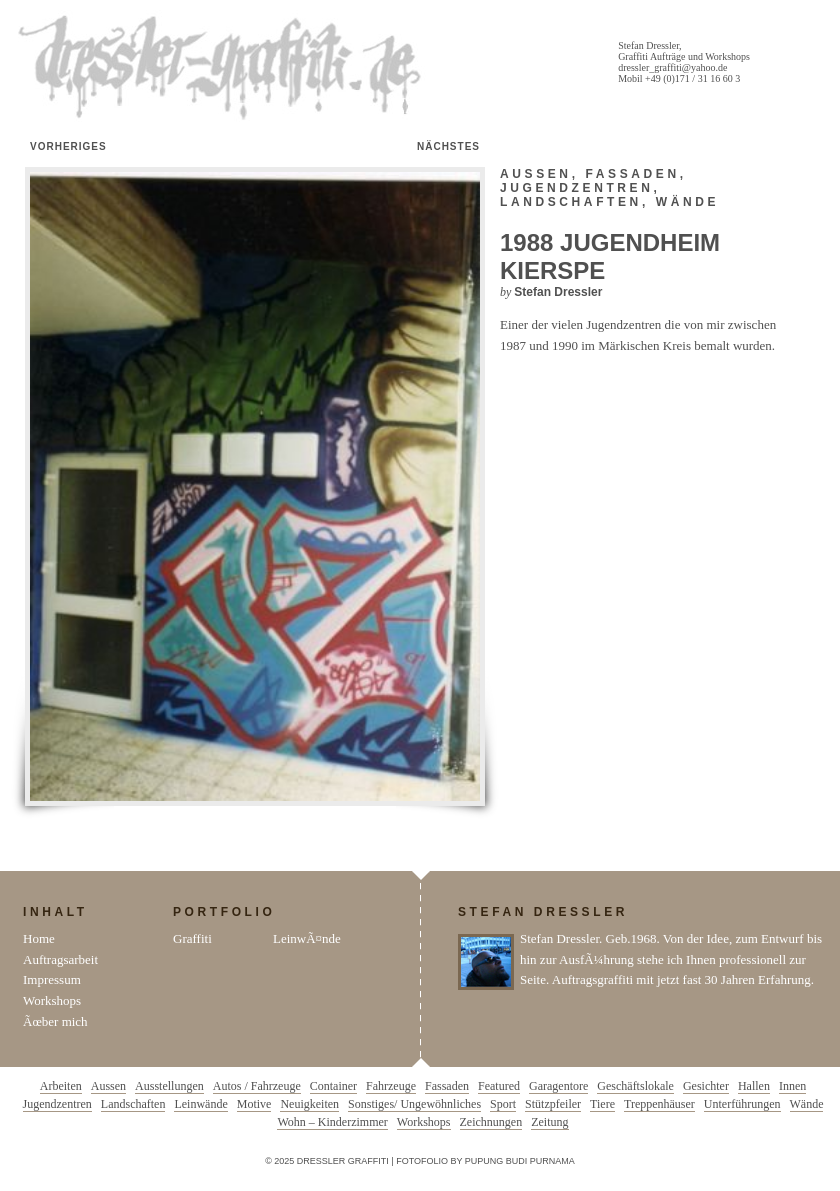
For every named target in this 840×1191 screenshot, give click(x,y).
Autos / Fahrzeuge (257, 1086)
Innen (792, 1086)
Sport (503, 1104)
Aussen (536, 174)
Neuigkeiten (309, 1104)
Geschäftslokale (635, 1086)
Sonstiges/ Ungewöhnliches (414, 1104)
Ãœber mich (55, 1021)
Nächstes (448, 146)
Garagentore (558, 1086)
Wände (687, 202)
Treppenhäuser (659, 1104)
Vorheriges (68, 146)
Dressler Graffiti (224, 68)
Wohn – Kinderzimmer (332, 1122)
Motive (254, 1104)
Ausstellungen (169, 1086)
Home (39, 938)
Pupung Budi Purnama (520, 1161)
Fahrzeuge (391, 1086)
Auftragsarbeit (60, 959)
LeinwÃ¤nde (307, 938)
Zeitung (549, 1122)
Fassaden (633, 174)
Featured (499, 1086)
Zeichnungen (491, 1122)
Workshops (52, 1000)
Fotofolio (422, 1161)
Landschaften (571, 202)
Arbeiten (61, 1086)
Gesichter (706, 1086)
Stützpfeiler (553, 1104)
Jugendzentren (576, 188)
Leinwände (200, 1104)
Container (333, 1086)
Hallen (754, 1086)
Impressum (52, 979)
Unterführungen (742, 1104)
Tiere (602, 1104)
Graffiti (192, 938)
